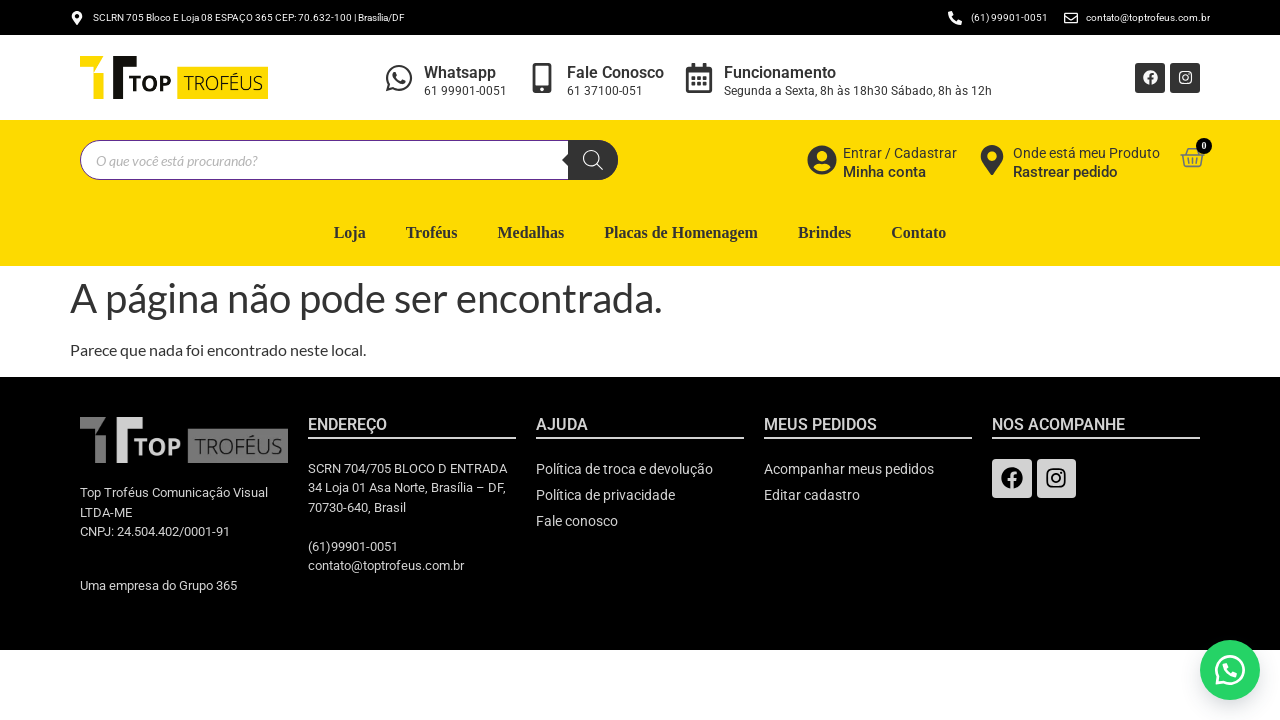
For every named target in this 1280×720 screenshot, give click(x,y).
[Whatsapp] (399, 78)
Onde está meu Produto (1086, 153)
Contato (918, 232)
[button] (1230, 670)
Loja (350, 232)
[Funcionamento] (699, 78)
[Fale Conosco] (542, 78)
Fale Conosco (615, 72)
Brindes (824, 232)
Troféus (432, 232)
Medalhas (530, 232)
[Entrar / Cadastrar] (822, 160)
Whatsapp (460, 72)
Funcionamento (780, 72)
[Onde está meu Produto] (992, 160)
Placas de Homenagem (681, 232)
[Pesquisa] (593, 160)
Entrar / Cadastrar (900, 153)
